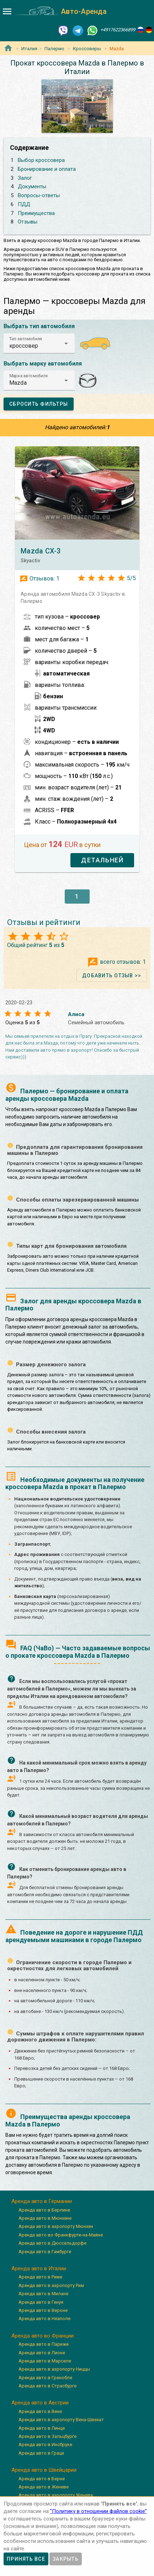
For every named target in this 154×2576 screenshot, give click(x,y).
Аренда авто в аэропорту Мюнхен (55, 2226)
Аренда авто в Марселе (44, 2361)
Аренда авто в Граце (41, 2453)
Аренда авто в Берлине (44, 2210)
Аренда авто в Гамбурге (44, 2251)
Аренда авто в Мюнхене (44, 2218)
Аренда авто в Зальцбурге (47, 2436)
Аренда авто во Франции (42, 2336)
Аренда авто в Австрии (40, 2402)
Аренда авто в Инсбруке (45, 2444)
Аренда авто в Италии (38, 2268)
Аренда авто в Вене (40, 2411)
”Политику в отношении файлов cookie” (98, 2511)
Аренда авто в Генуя (40, 2302)
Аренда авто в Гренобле (45, 2377)
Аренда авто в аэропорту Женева (55, 2495)
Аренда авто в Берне (41, 2478)
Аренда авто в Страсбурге (47, 2385)
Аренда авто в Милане (43, 2293)
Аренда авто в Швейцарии (43, 2470)
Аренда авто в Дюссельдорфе (52, 2243)
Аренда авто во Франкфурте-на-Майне (60, 2235)
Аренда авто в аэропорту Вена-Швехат (61, 2419)
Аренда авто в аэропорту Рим (51, 2285)
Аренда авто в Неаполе (44, 2318)
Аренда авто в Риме (40, 2277)
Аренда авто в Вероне (43, 2310)
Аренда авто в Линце (41, 2428)
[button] (39, 343)
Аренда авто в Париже (43, 2344)
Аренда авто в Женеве (43, 2487)
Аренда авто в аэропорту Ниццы (54, 2369)
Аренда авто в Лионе (41, 2352)
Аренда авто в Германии (41, 2201)
